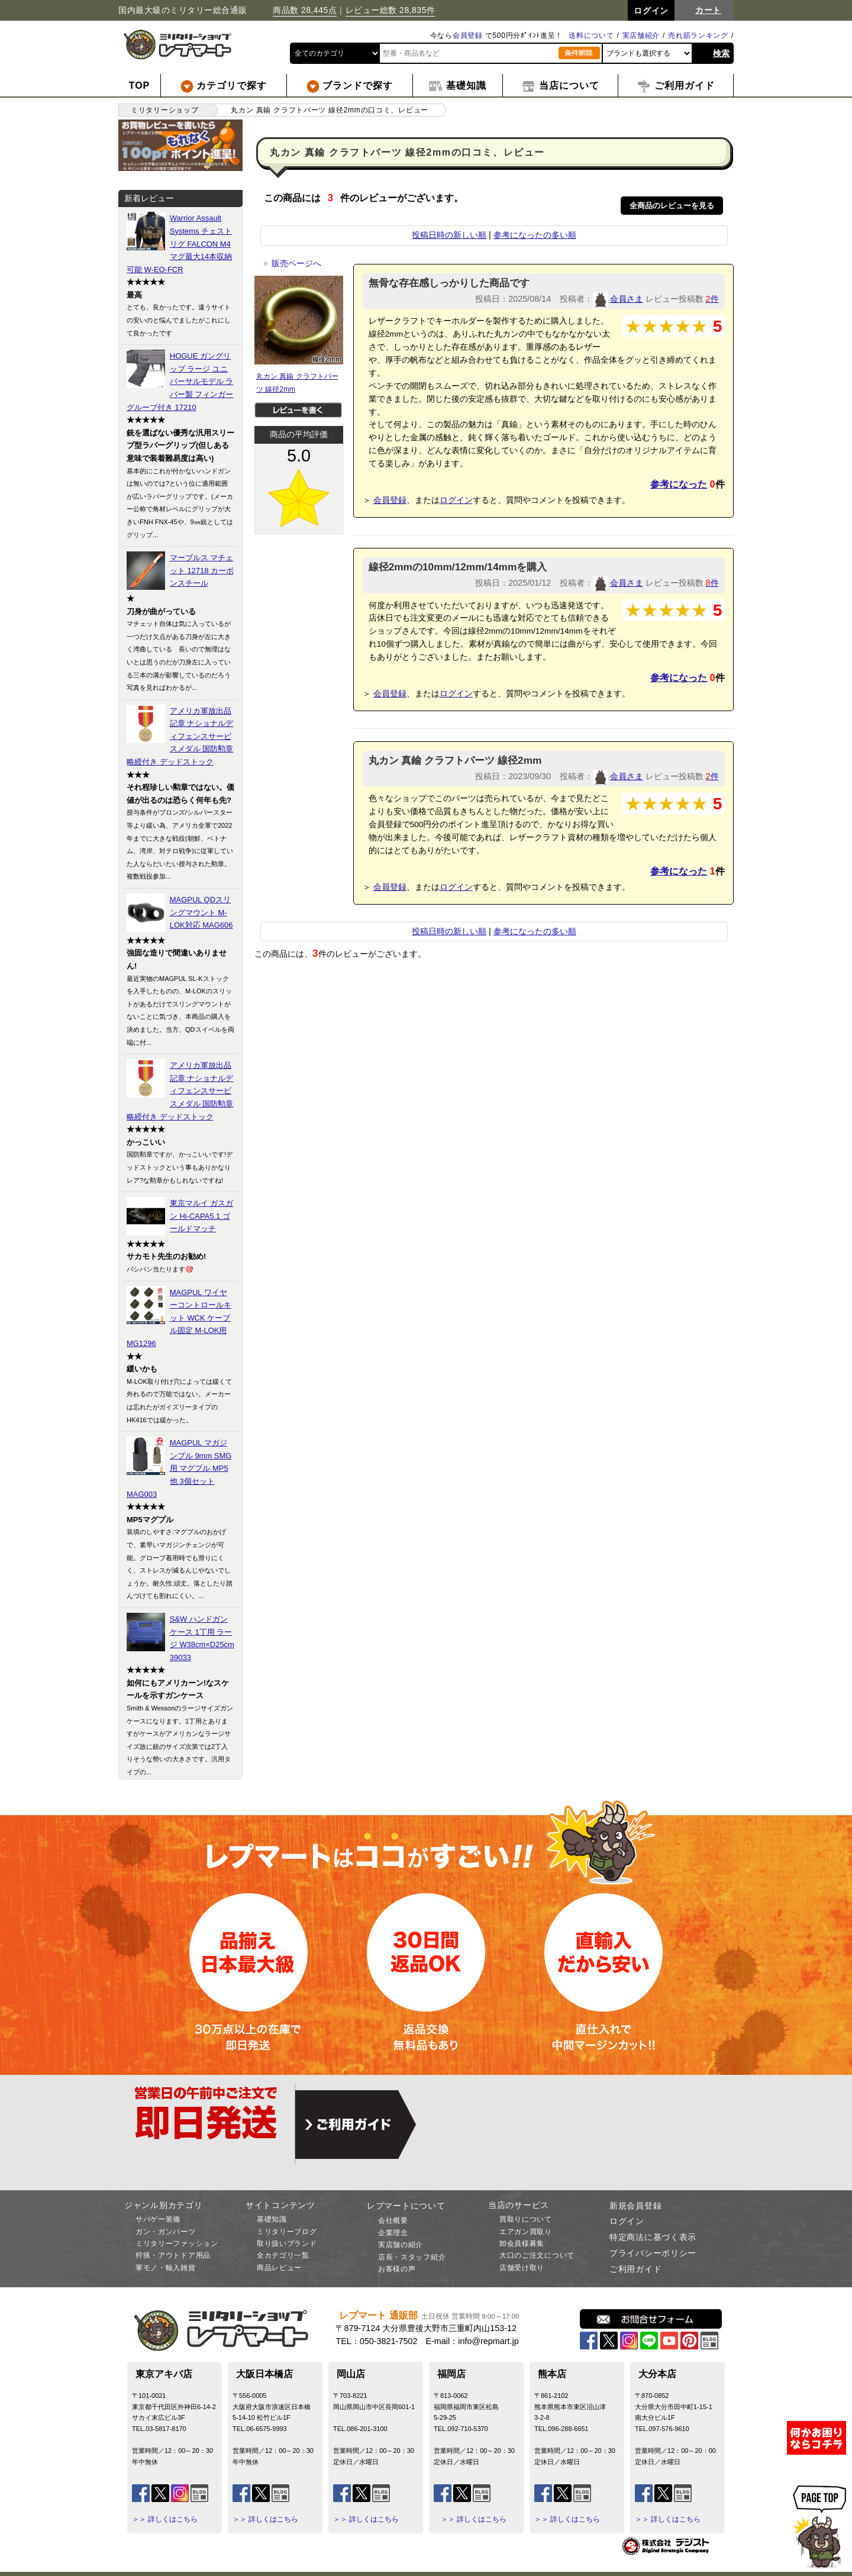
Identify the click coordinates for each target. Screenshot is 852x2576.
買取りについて (525, 2219)
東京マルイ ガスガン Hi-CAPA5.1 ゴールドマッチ (202, 1216)
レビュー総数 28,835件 (390, 10)
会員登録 (468, 35)
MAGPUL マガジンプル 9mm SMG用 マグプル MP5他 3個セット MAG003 (179, 1468)
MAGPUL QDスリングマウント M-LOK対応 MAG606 (201, 912)
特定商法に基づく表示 (652, 2237)
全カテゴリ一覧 (283, 2255)
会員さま (626, 299)
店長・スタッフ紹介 (412, 2257)
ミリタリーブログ (287, 2232)
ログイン (456, 500)
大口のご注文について (537, 2255)
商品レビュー (279, 2268)
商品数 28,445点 (305, 10)
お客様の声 (397, 2269)
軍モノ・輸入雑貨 (165, 2268)
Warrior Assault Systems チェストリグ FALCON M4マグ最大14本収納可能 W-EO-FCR (179, 243)
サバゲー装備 (157, 2219)
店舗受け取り (521, 2268)
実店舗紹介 (641, 35)
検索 (721, 53)
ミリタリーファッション (176, 2243)
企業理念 (393, 2233)
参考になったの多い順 (534, 235)
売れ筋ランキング (698, 35)
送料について (591, 35)
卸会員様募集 (521, 2243)
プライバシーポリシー (652, 2253)
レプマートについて (406, 2205)
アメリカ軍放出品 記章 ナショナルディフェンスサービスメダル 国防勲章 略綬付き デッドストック (180, 736)
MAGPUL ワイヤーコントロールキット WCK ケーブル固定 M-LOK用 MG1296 (179, 1318)
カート (708, 10)
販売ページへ (292, 263)
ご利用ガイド (635, 2269)
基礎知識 (272, 2219)
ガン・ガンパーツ (165, 2232)
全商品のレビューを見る (672, 205)
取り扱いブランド (287, 2243)
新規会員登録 (635, 2205)
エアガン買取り (525, 2232)
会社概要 (393, 2220)
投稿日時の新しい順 (449, 235)
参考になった (678, 484)
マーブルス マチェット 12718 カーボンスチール (202, 570)
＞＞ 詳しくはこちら (165, 2519)
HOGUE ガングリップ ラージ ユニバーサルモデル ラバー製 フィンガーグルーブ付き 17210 (180, 381)
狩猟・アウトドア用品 (173, 2255)
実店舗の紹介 (400, 2245)
